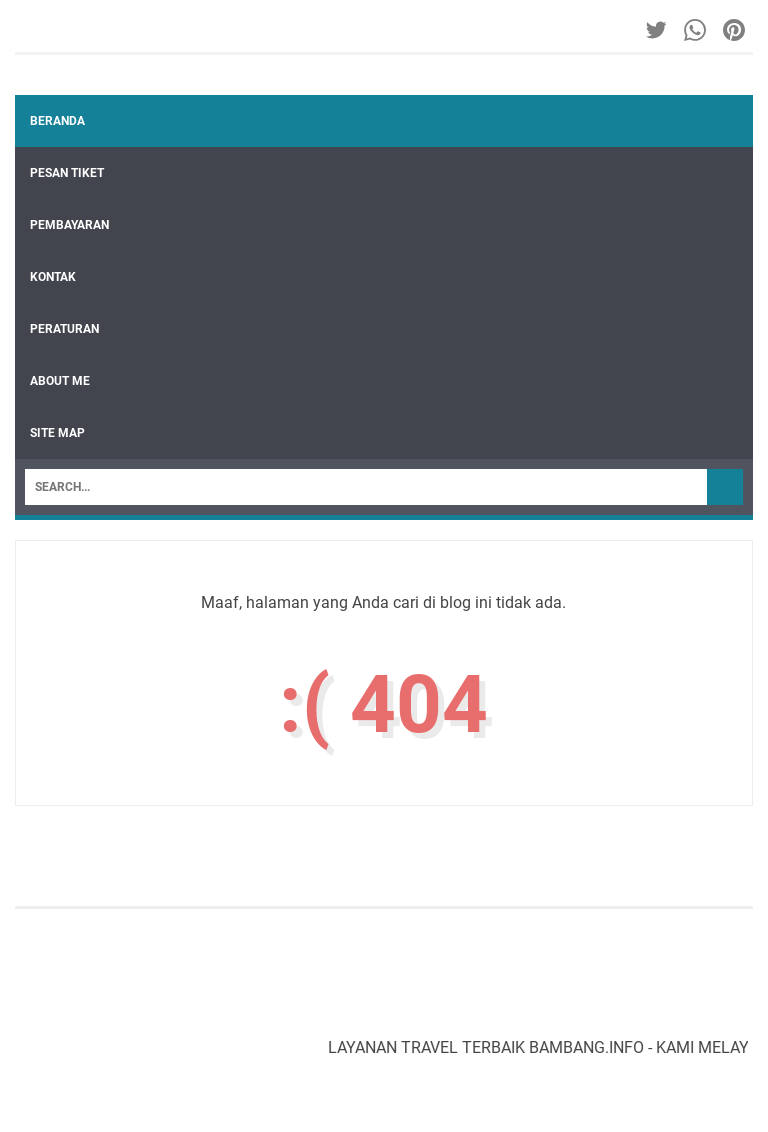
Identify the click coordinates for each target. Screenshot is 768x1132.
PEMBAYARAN (69, 225)
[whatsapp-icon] (696, 30)
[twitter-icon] (657, 30)
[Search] (366, 487)
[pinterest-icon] (735, 30)
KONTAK (53, 277)
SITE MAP (57, 433)
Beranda (57, 121)
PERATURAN (64, 329)
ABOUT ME (60, 381)
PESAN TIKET (67, 173)
